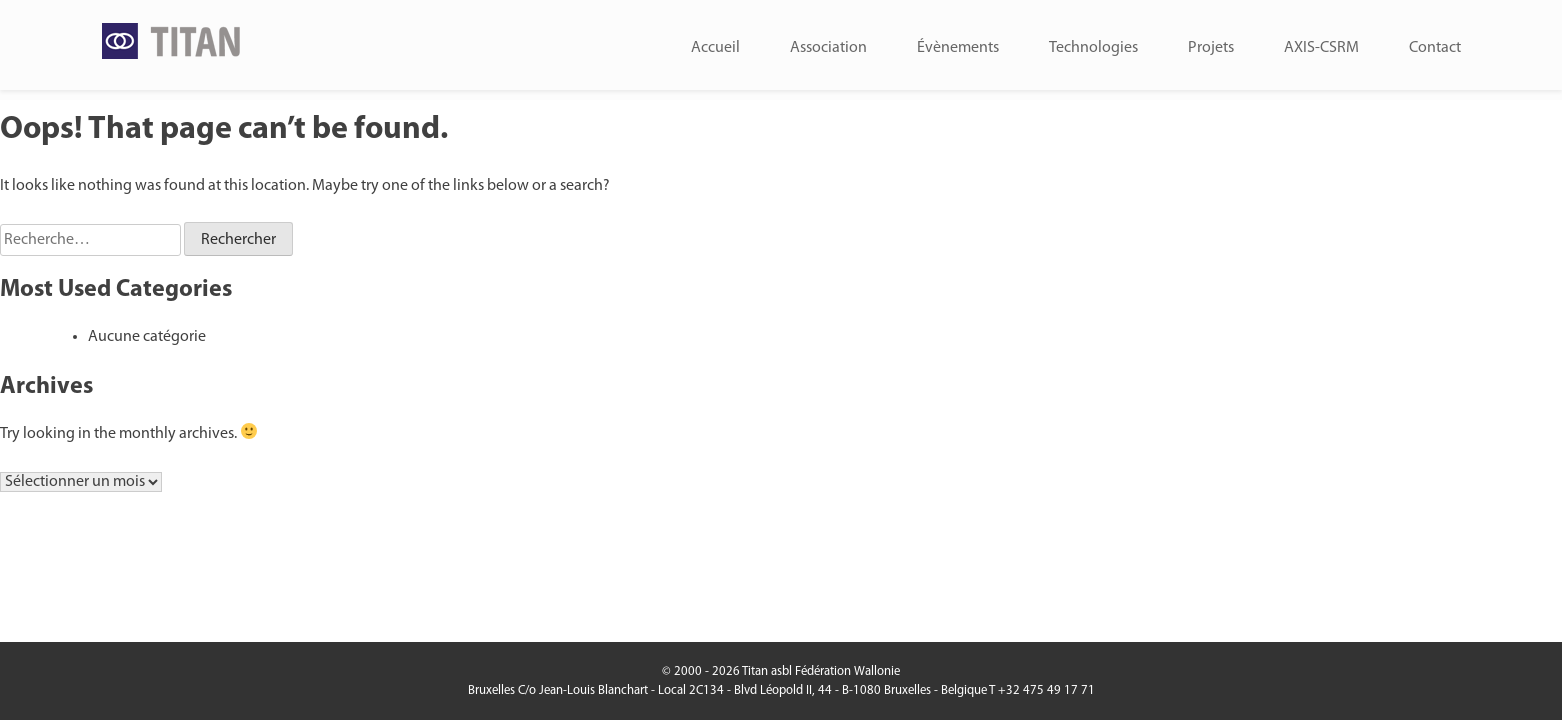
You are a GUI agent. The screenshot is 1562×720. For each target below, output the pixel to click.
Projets (1211, 48)
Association (828, 48)
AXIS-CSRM (1321, 48)
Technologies (1093, 48)
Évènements (958, 48)
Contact (1435, 48)
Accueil (715, 48)
